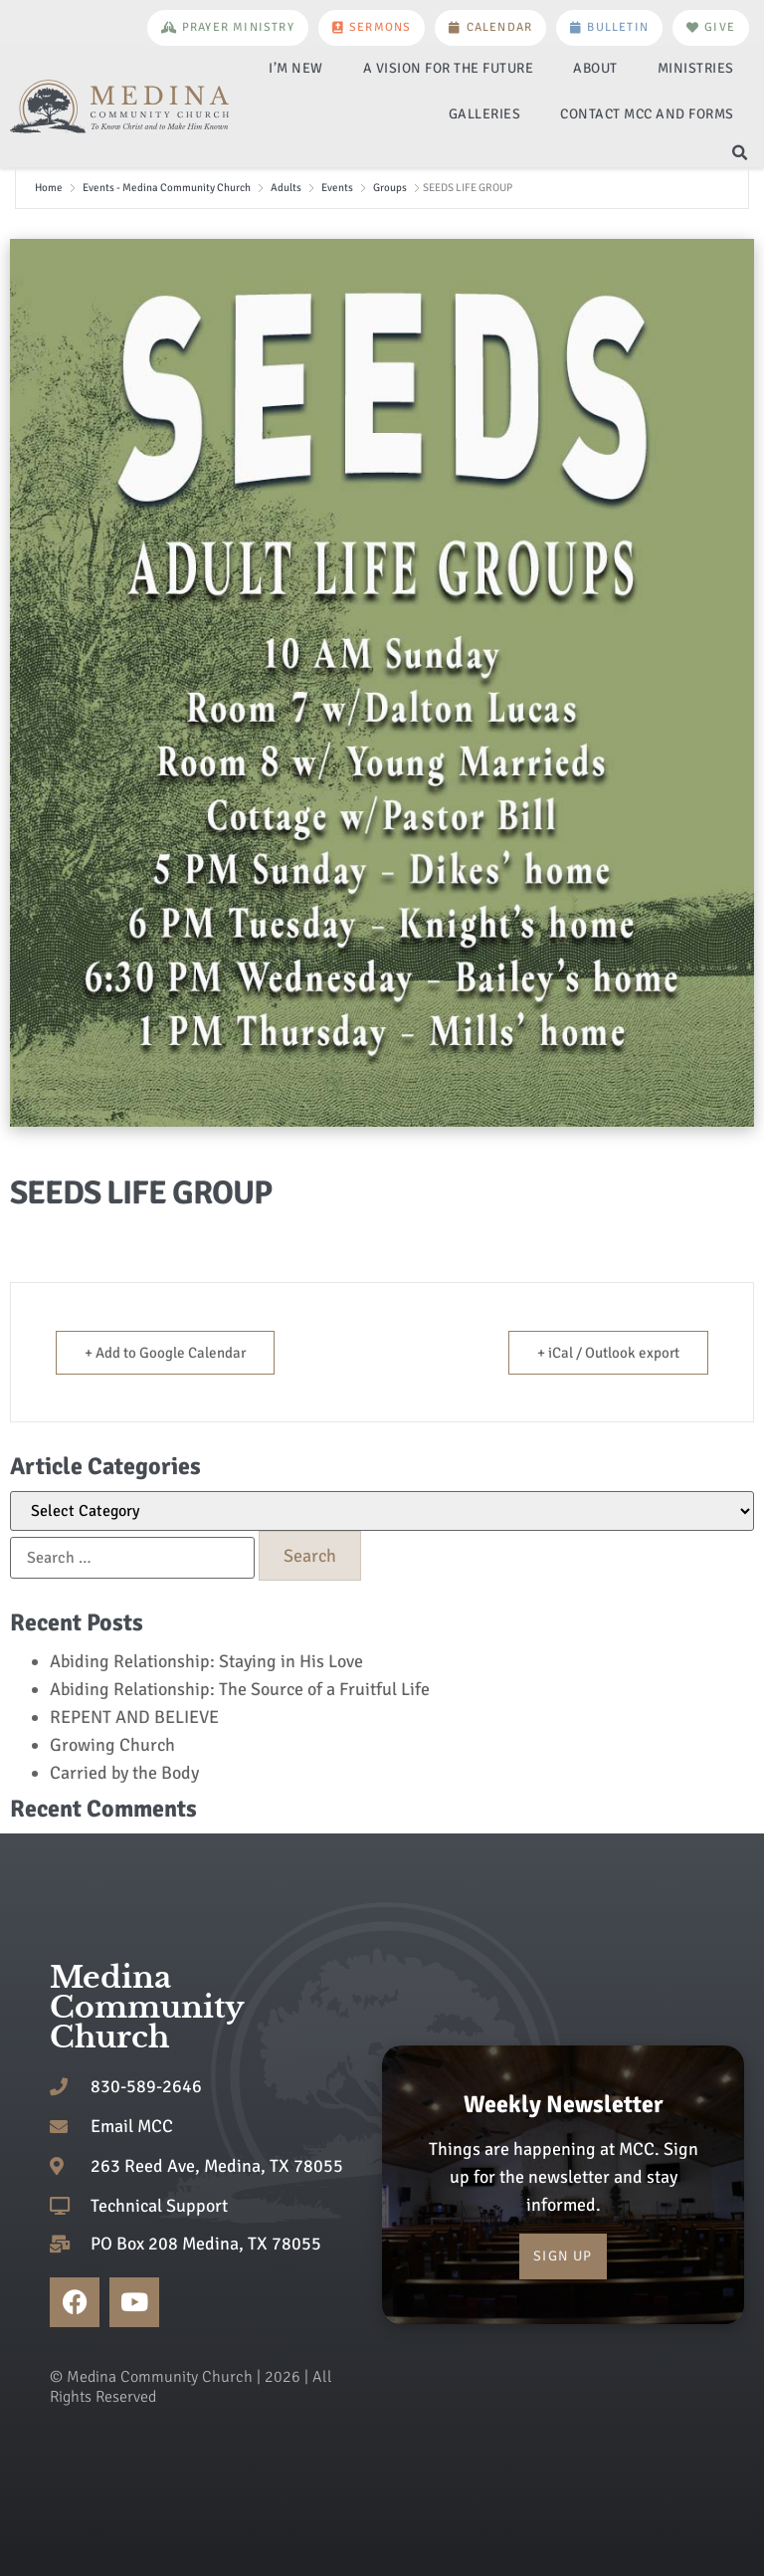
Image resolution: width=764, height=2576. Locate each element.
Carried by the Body (124, 1773)
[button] (740, 153)
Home (49, 187)
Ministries (696, 68)
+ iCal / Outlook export (608, 1353)
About (595, 68)
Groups (390, 187)
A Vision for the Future (448, 68)
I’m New (296, 68)
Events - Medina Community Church (167, 187)
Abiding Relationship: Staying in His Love (206, 1661)
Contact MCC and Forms (647, 114)
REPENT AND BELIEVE (134, 1717)
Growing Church (112, 1745)
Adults (286, 187)
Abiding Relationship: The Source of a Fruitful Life (240, 1689)
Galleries (485, 114)
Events (337, 187)
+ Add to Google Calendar (165, 1353)
